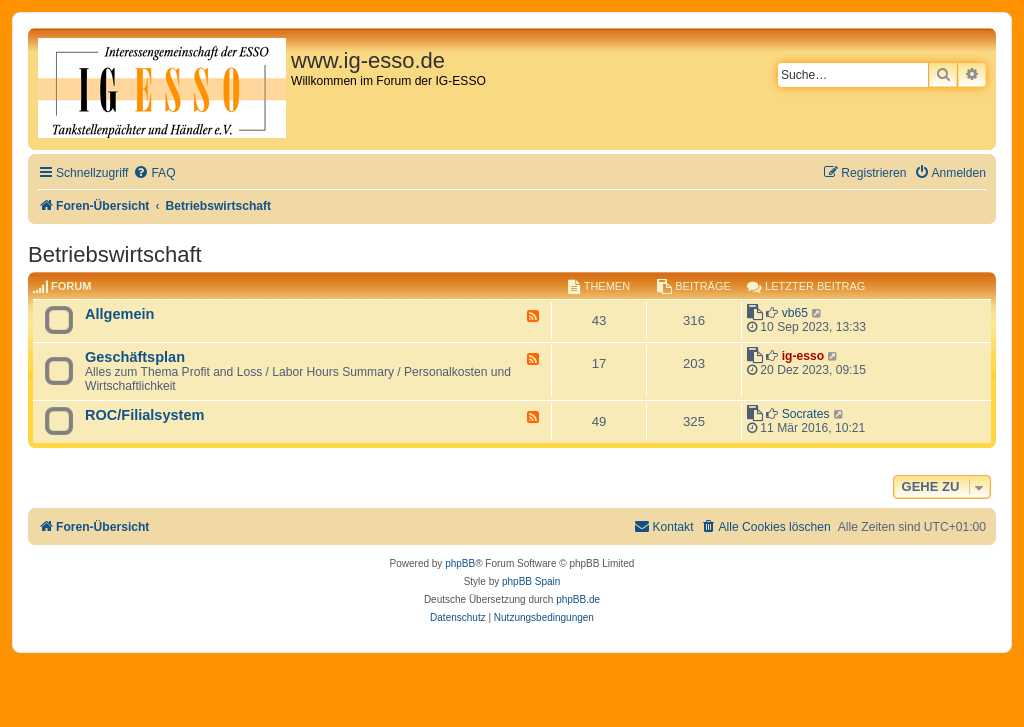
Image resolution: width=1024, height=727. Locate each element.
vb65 (795, 313)
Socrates (806, 414)
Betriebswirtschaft (115, 254)
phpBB (460, 563)
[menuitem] (154, 173)
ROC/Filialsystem (144, 415)
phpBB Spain (531, 581)
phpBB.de (578, 599)
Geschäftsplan (135, 357)
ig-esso (803, 356)
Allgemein (119, 314)
